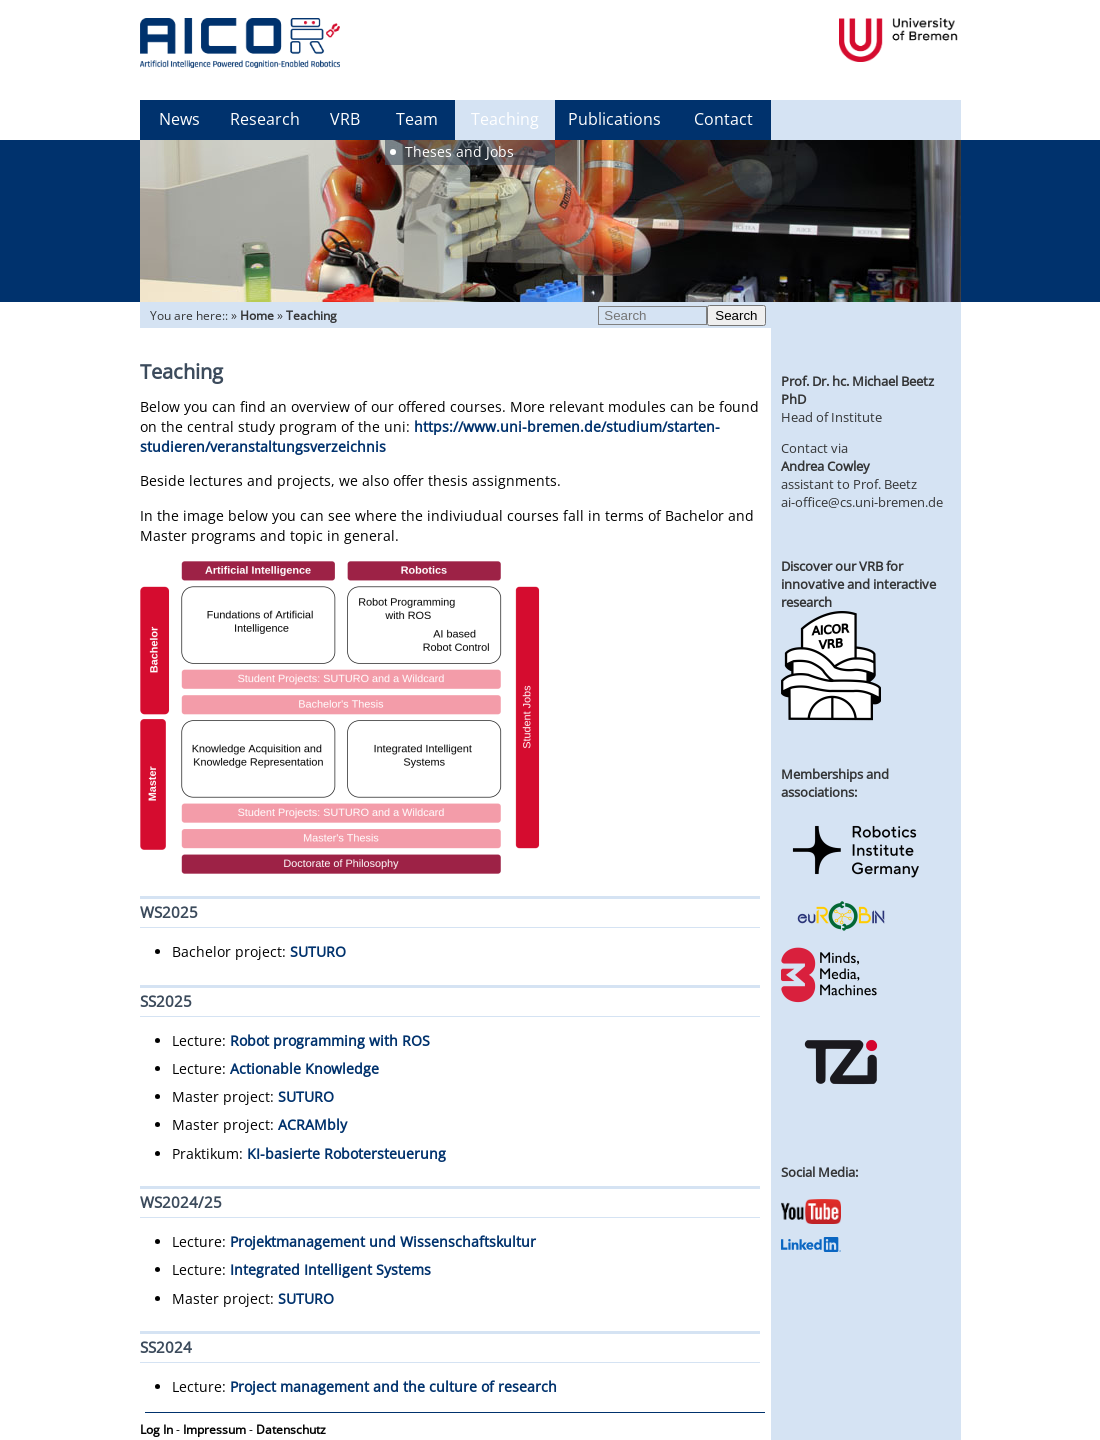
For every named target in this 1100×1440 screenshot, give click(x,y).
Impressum (214, 1429)
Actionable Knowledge (304, 1068)
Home (257, 315)
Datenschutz (291, 1429)
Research (265, 119)
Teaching (505, 119)
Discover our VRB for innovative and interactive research (858, 584)
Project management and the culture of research (393, 1386)
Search (736, 315)
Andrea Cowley (825, 466)
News (179, 119)
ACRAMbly (312, 1124)
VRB (345, 119)
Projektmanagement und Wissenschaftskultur (383, 1241)
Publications (614, 119)
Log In (156, 1429)
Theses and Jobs (459, 151)
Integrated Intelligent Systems (330, 1269)
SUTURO (318, 951)
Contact (723, 119)
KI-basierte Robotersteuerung (346, 1153)
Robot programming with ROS (330, 1040)
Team (417, 119)
